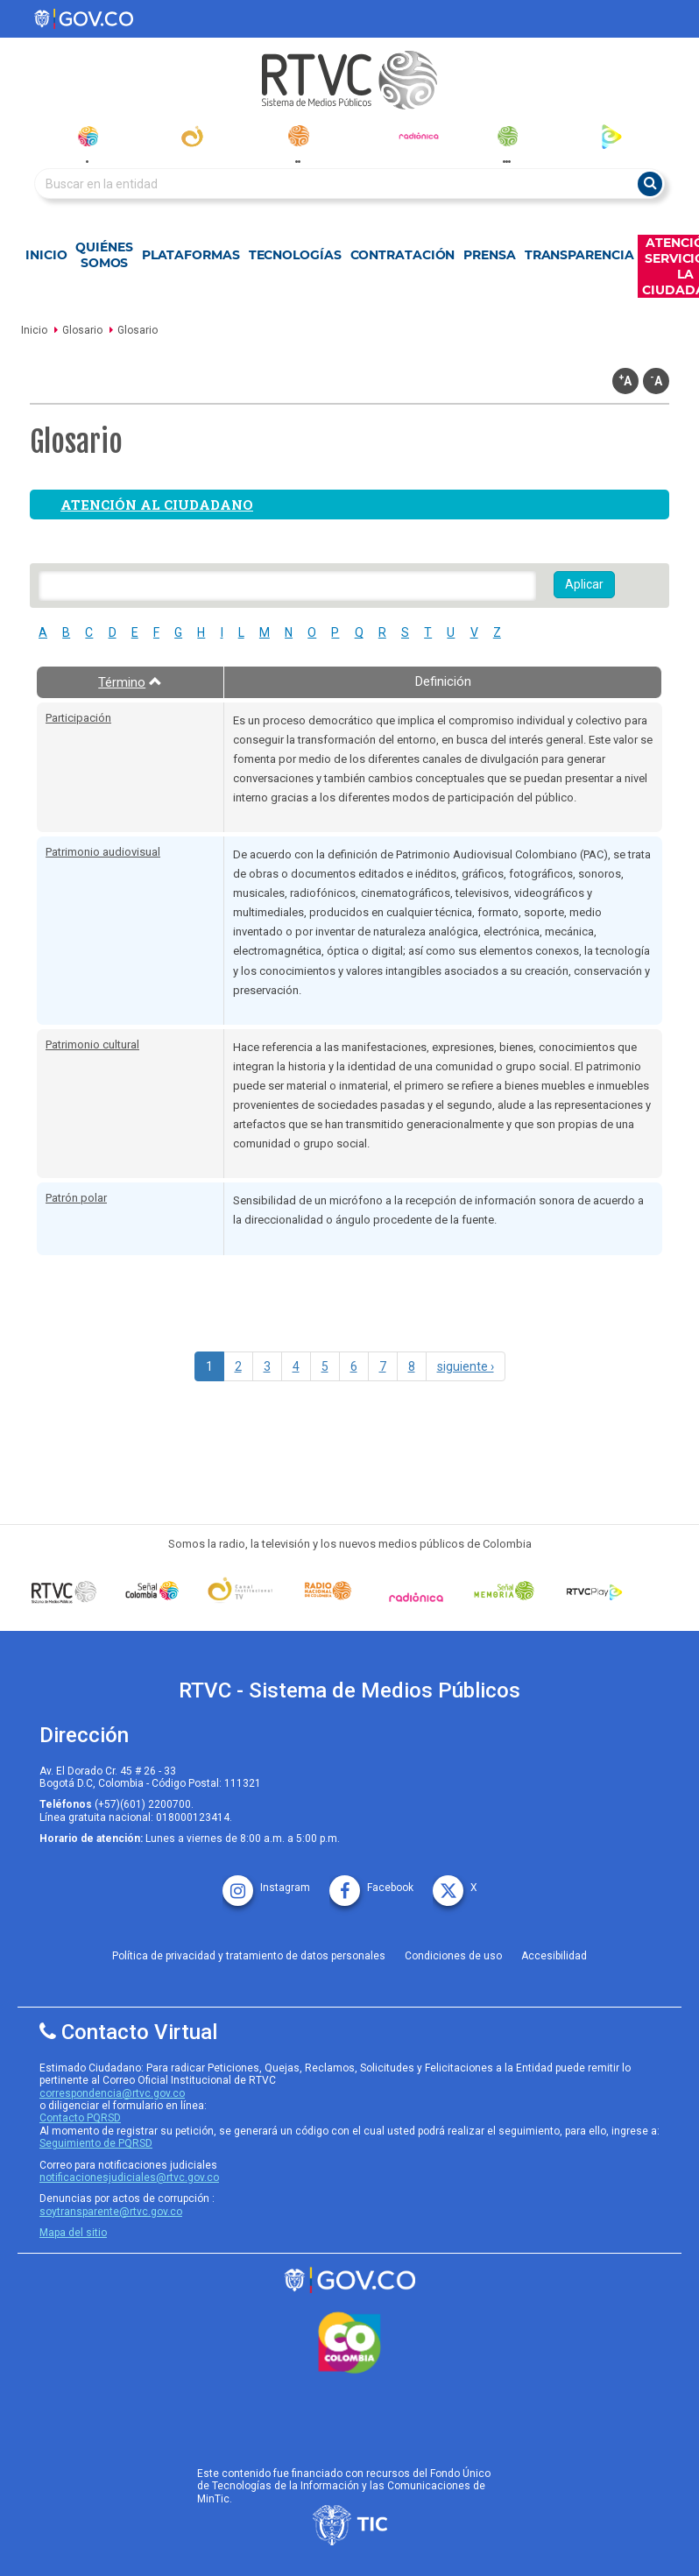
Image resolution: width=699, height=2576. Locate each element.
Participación (78, 717)
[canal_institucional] (192, 136)
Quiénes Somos (103, 255)
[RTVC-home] (349, 80)
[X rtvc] (455, 1882)
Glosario (82, 330)
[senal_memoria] (507, 136)
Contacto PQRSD (80, 2118)
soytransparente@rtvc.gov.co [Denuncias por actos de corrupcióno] (110, 2211)
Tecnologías (295, 255)
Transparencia (579, 255)
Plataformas (191, 255)
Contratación (402, 255)
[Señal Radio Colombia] (328, 1591)
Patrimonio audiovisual (103, 851)
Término (130, 682)
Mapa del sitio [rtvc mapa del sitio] (73, 2233)
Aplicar (584, 584)
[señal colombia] (152, 1591)
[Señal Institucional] (240, 1591)
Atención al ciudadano (156, 504)
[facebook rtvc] (371, 1882)
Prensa (489, 255)
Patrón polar (76, 1197)
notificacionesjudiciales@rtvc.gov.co (129, 2177)
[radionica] (418, 136)
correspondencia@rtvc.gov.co (112, 2093)
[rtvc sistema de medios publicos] (349, 2280)
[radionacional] (298, 135)
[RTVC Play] (592, 1591)
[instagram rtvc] (266, 1882)
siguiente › (465, 1366)
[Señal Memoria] (504, 1591)
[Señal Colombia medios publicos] (64, 1591)
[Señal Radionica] (416, 1597)
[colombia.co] (349, 2343)
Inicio (46, 255)
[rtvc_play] (612, 136)
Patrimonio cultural (92, 1044)
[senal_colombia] (87, 136)
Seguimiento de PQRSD (95, 2143)
